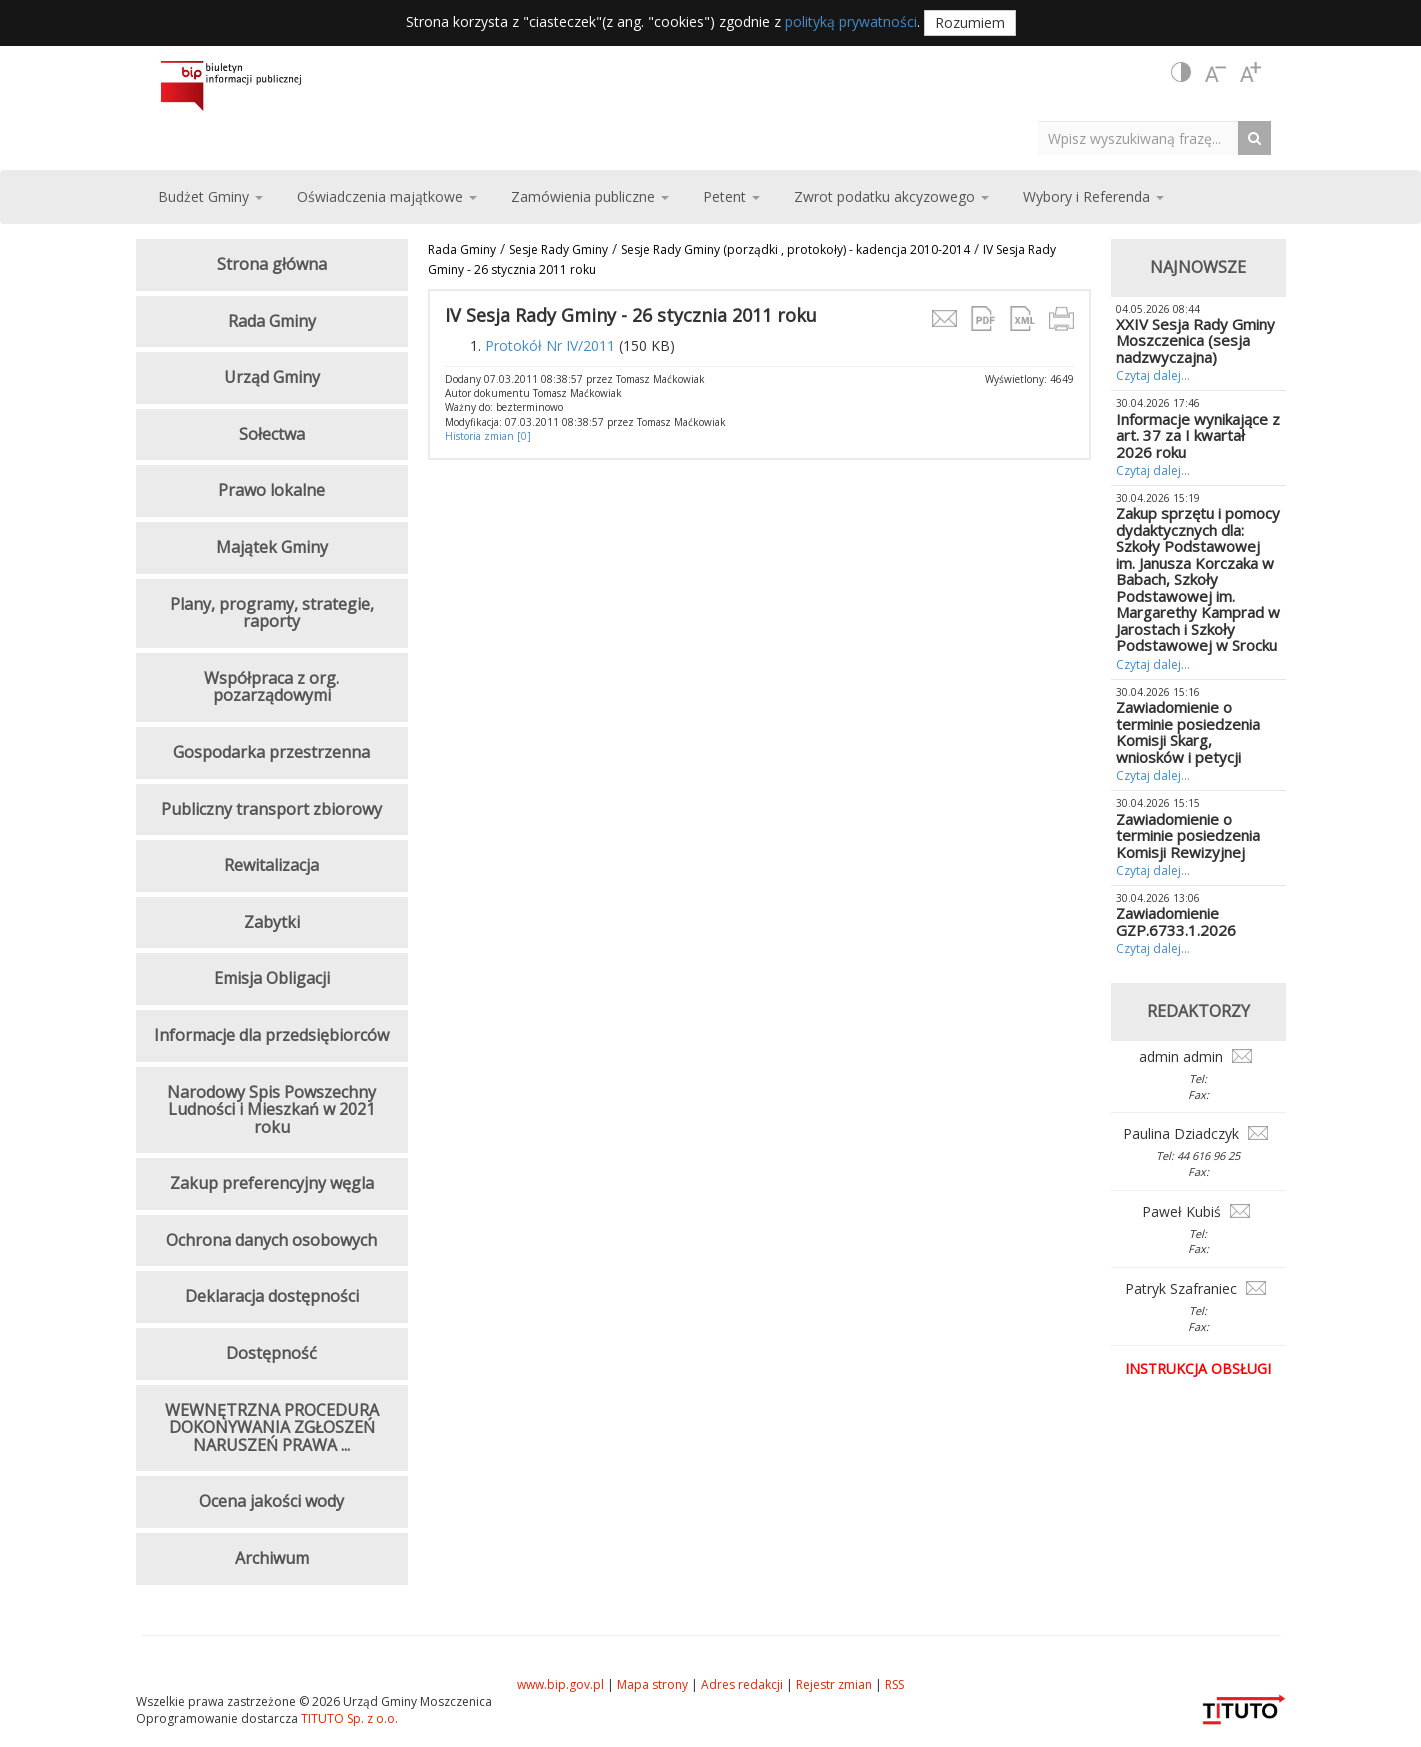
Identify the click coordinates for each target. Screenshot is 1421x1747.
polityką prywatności (851, 21)
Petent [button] (731, 196)
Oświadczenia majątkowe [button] (387, 196)
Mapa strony (652, 1684)
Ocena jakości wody (271, 1501)
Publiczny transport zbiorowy (271, 809)
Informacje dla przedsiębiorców (271, 1035)
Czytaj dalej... (1153, 375)
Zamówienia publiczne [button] (590, 196)
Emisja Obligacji (272, 978)
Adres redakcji (742, 1684)
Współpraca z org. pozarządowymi (271, 687)
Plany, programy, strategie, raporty (272, 613)
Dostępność (271, 1353)
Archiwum (272, 1558)
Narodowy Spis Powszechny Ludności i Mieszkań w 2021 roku (271, 1109)
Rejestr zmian (834, 1684)
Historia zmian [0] (488, 436)
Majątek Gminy (272, 547)
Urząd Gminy (272, 377)
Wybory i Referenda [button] (1093, 196)
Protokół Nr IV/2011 (550, 345)
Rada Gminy (462, 249)
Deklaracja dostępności (272, 1296)
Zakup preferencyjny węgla (272, 1183)
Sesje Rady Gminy (558, 249)
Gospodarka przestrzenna (271, 752)
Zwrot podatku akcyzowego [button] (891, 196)
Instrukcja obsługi (1198, 1368)
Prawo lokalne (271, 490)
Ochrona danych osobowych (271, 1240)
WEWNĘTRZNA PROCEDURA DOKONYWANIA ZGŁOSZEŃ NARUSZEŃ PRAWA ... (272, 1427)
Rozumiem (970, 22)
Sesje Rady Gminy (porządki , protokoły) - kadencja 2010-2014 (795, 249)
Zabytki (272, 922)
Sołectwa (272, 434)
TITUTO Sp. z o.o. (348, 1718)
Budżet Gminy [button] (210, 196)
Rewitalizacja (271, 865)
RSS (894, 1684)
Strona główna (272, 264)
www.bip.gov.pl (560, 1684)
